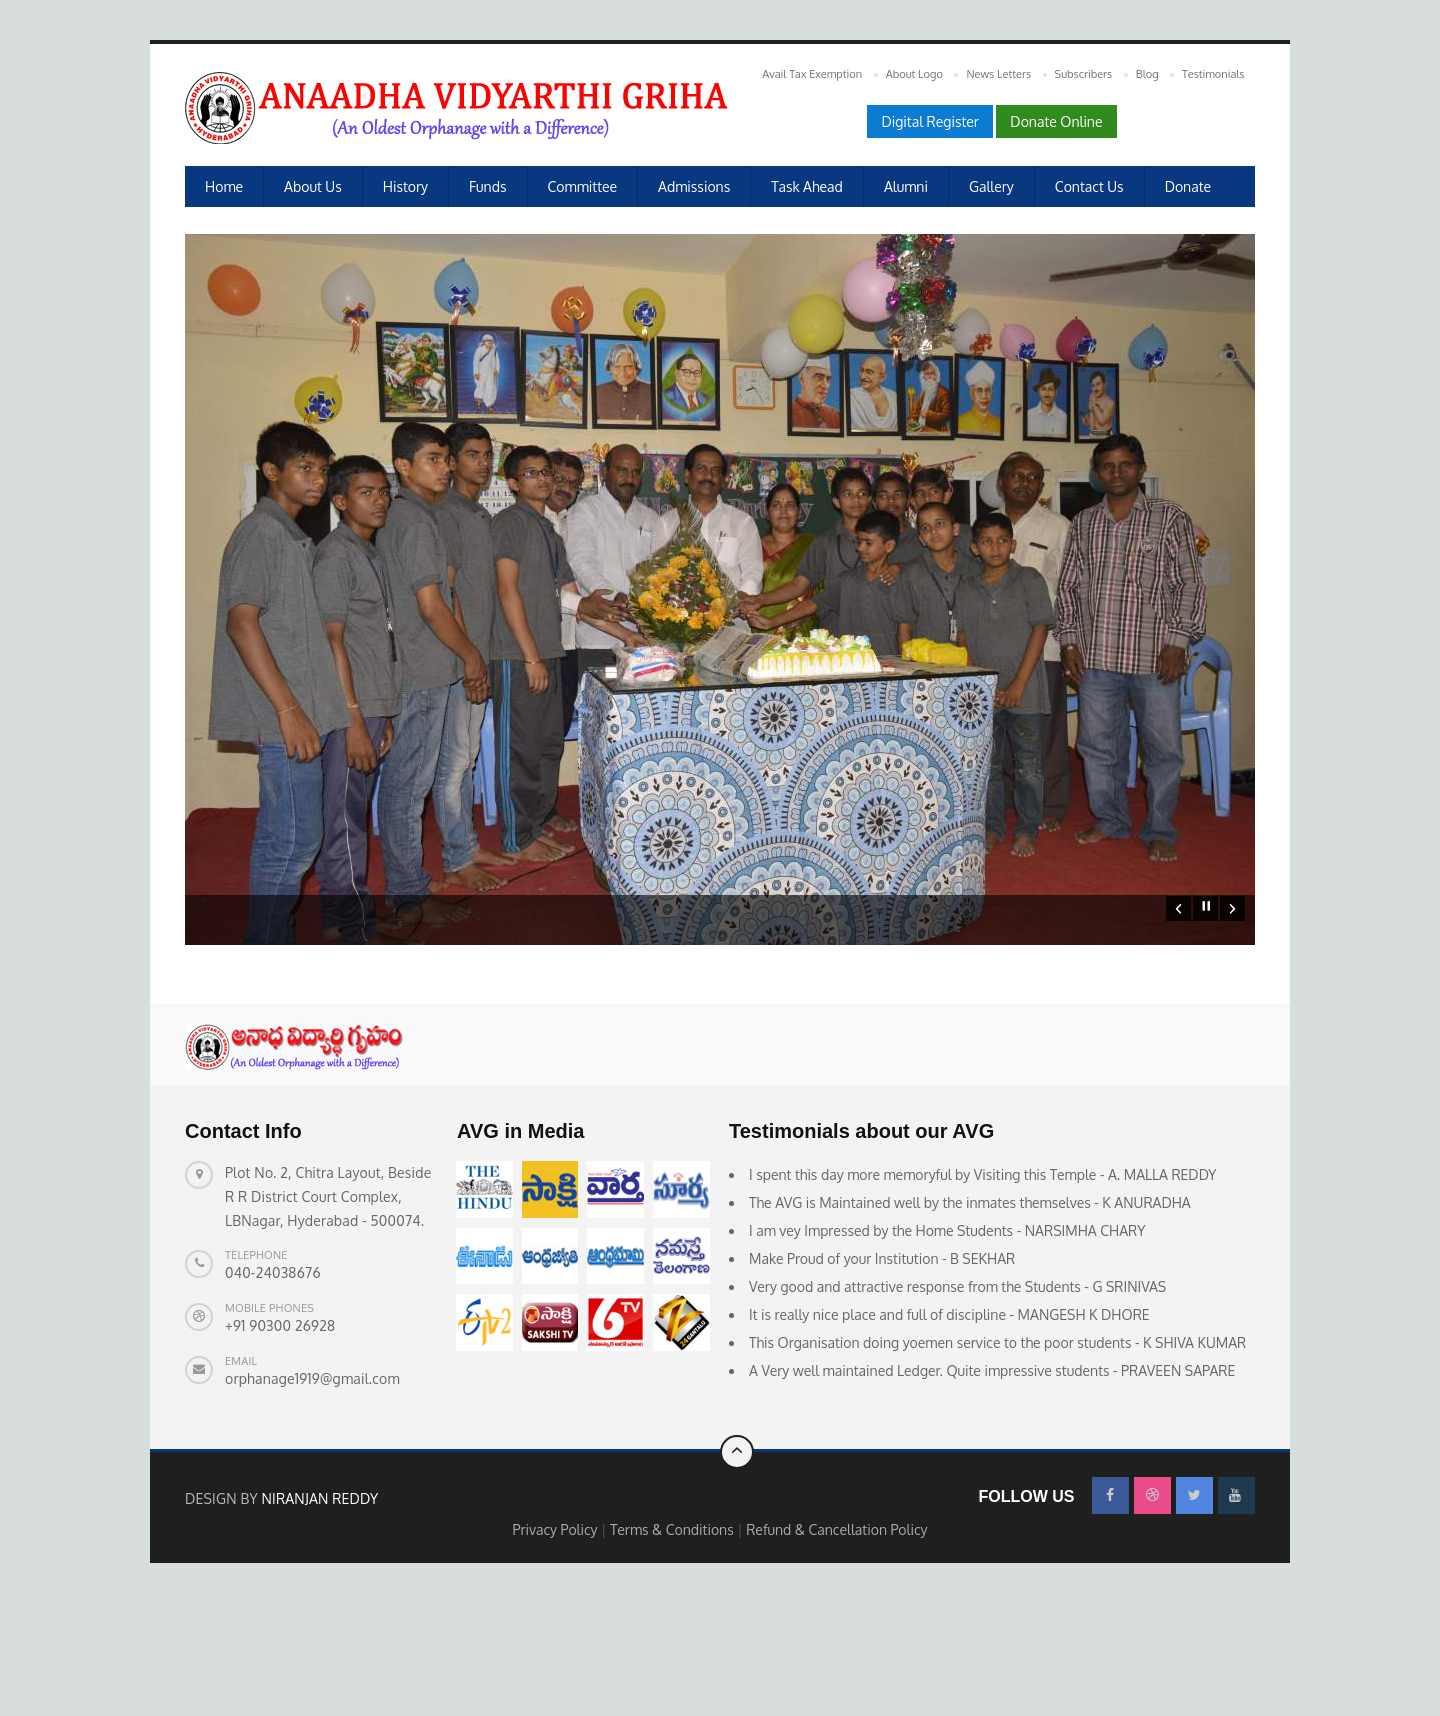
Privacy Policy (556, 1642)
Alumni (906, 186)
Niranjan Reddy (319, 1611)
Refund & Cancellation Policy (836, 1642)
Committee (583, 186)
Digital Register (929, 121)
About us (313, 186)
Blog (1147, 74)
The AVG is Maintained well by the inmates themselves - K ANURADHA (970, 1315)
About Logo (914, 74)
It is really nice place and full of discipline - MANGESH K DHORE (949, 1427)
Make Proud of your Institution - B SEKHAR (882, 1371)
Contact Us (1089, 186)
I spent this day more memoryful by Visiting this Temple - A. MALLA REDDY (983, 1287)
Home (224, 186)
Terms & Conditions (673, 1642)
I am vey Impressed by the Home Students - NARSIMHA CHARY (947, 1343)
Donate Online (1056, 121)
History (405, 186)
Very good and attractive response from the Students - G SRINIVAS (957, 1399)
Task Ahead (807, 186)
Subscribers (1084, 74)
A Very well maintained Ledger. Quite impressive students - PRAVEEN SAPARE (992, 1483)
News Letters (998, 74)
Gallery (991, 186)
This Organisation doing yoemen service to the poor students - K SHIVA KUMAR (997, 1455)
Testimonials (1213, 74)
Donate (1188, 186)
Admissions (694, 186)
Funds (488, 186)
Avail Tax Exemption (812, 74)
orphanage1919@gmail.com (312, 1491)
